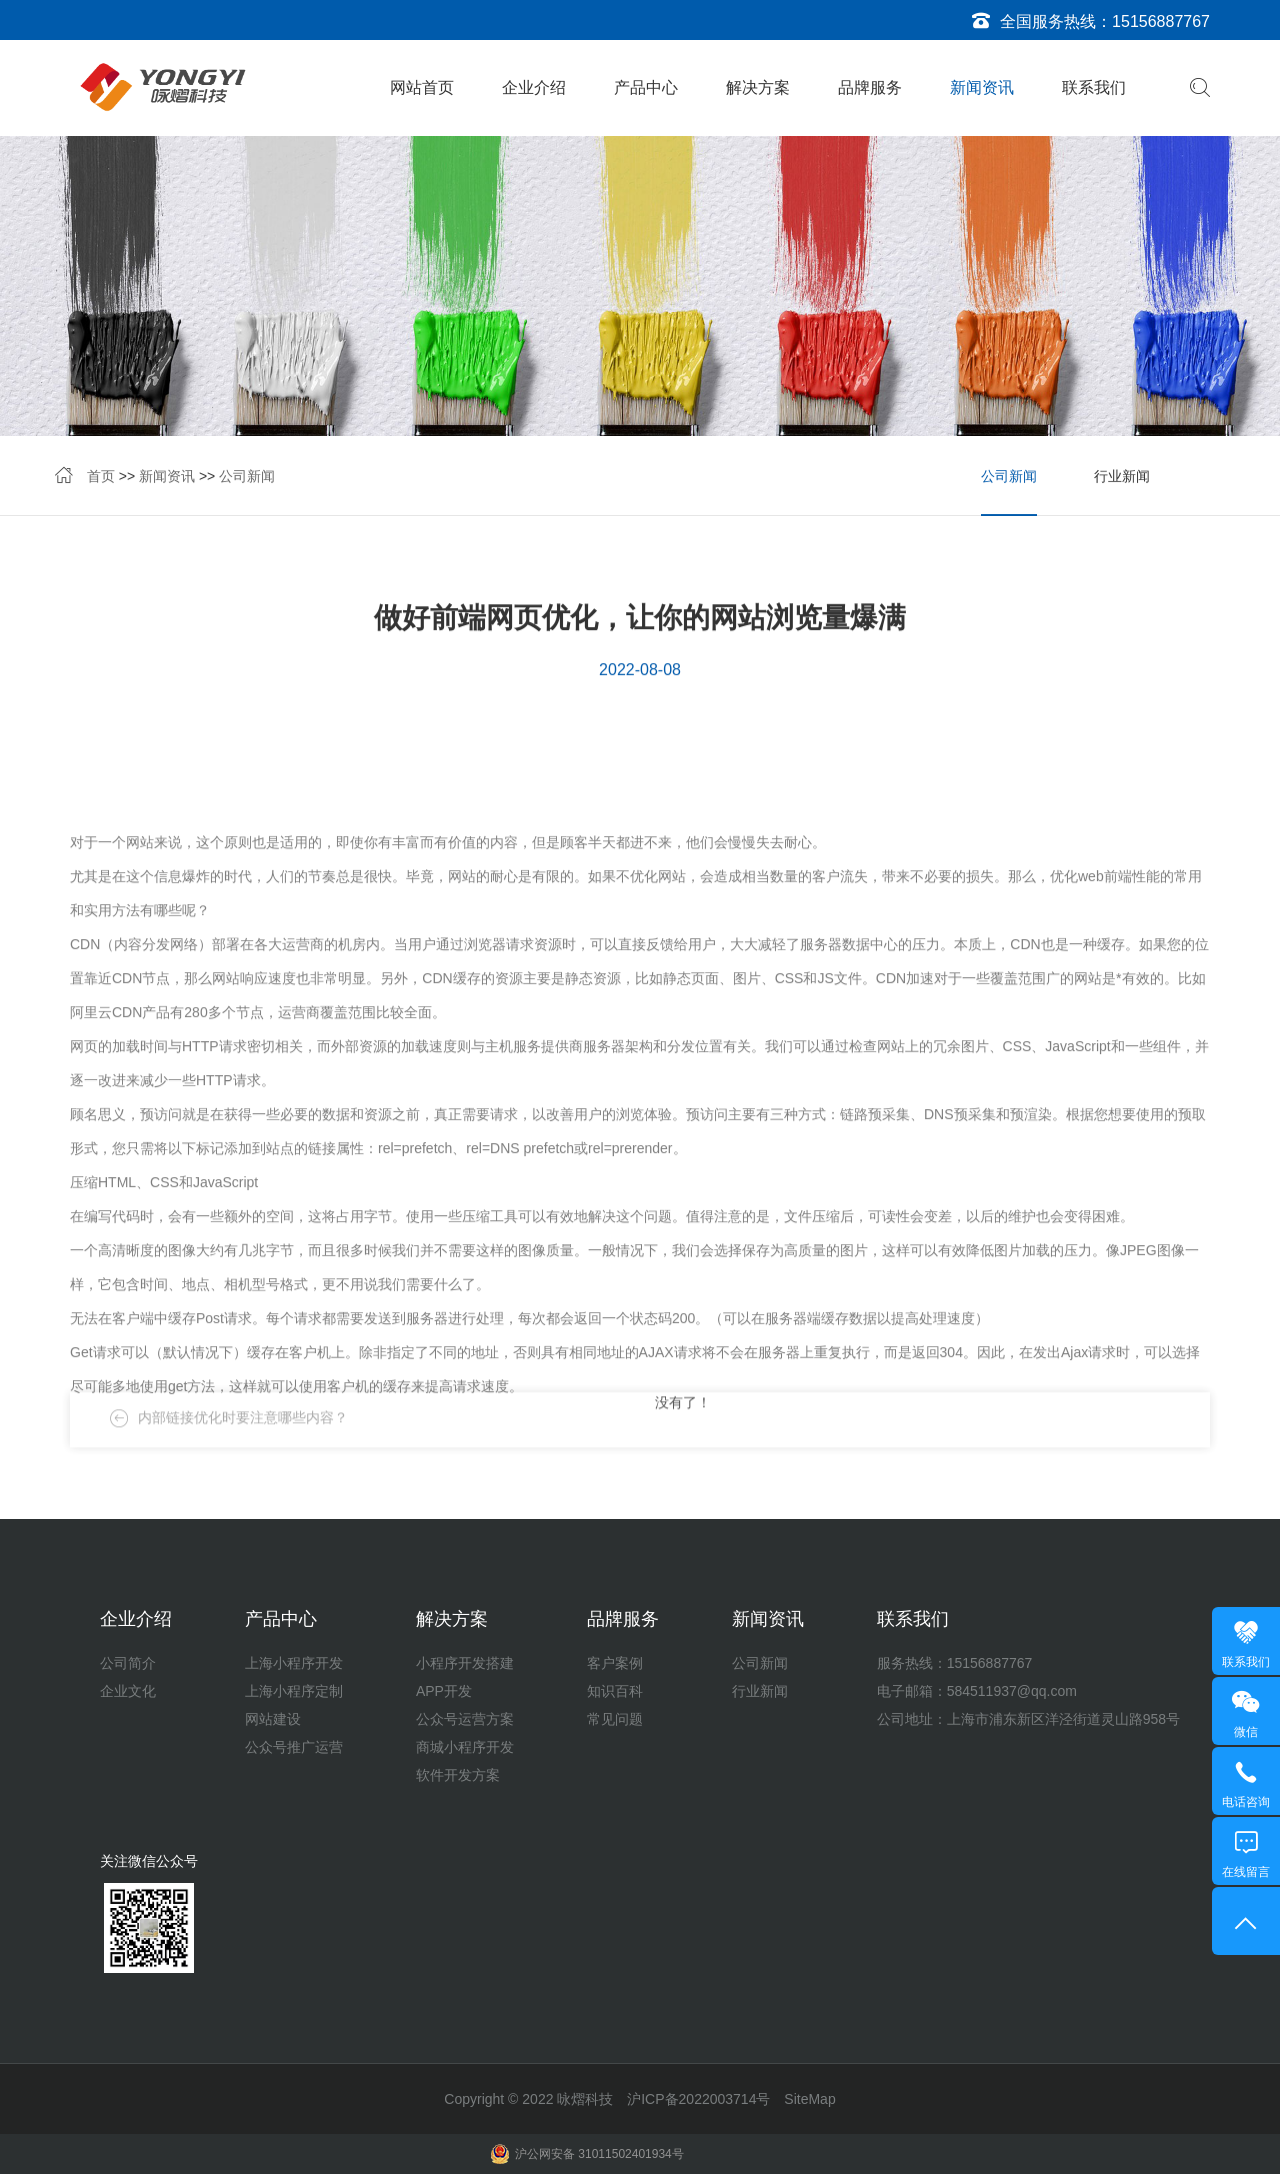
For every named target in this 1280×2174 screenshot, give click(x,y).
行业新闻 (1122, 481)
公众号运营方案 (465, 1719)
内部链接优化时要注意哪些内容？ (243, 1438)
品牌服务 (870, 87)
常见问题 (615, 1719)
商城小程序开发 (465, 1747)
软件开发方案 (458, 1775)
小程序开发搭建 (465, 1663)
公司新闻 (247, 481)
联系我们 (1094, 87)
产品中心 (646, 87)
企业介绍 (534, 87)
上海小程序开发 (294, 1663)
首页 (101, 481)
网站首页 (422, 87)
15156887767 (1161, 21)
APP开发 (444, 1691)
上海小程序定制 (294, 1691)
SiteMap (809, 2099)
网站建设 (273, 1719)
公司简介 (128, 1663)
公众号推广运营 (294, 1747)
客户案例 (615, 1663)
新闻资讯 (982, 87)
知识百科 (615, 1691)
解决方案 (758, 87)
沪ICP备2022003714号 (698, 2099)
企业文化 (128, 1691)
